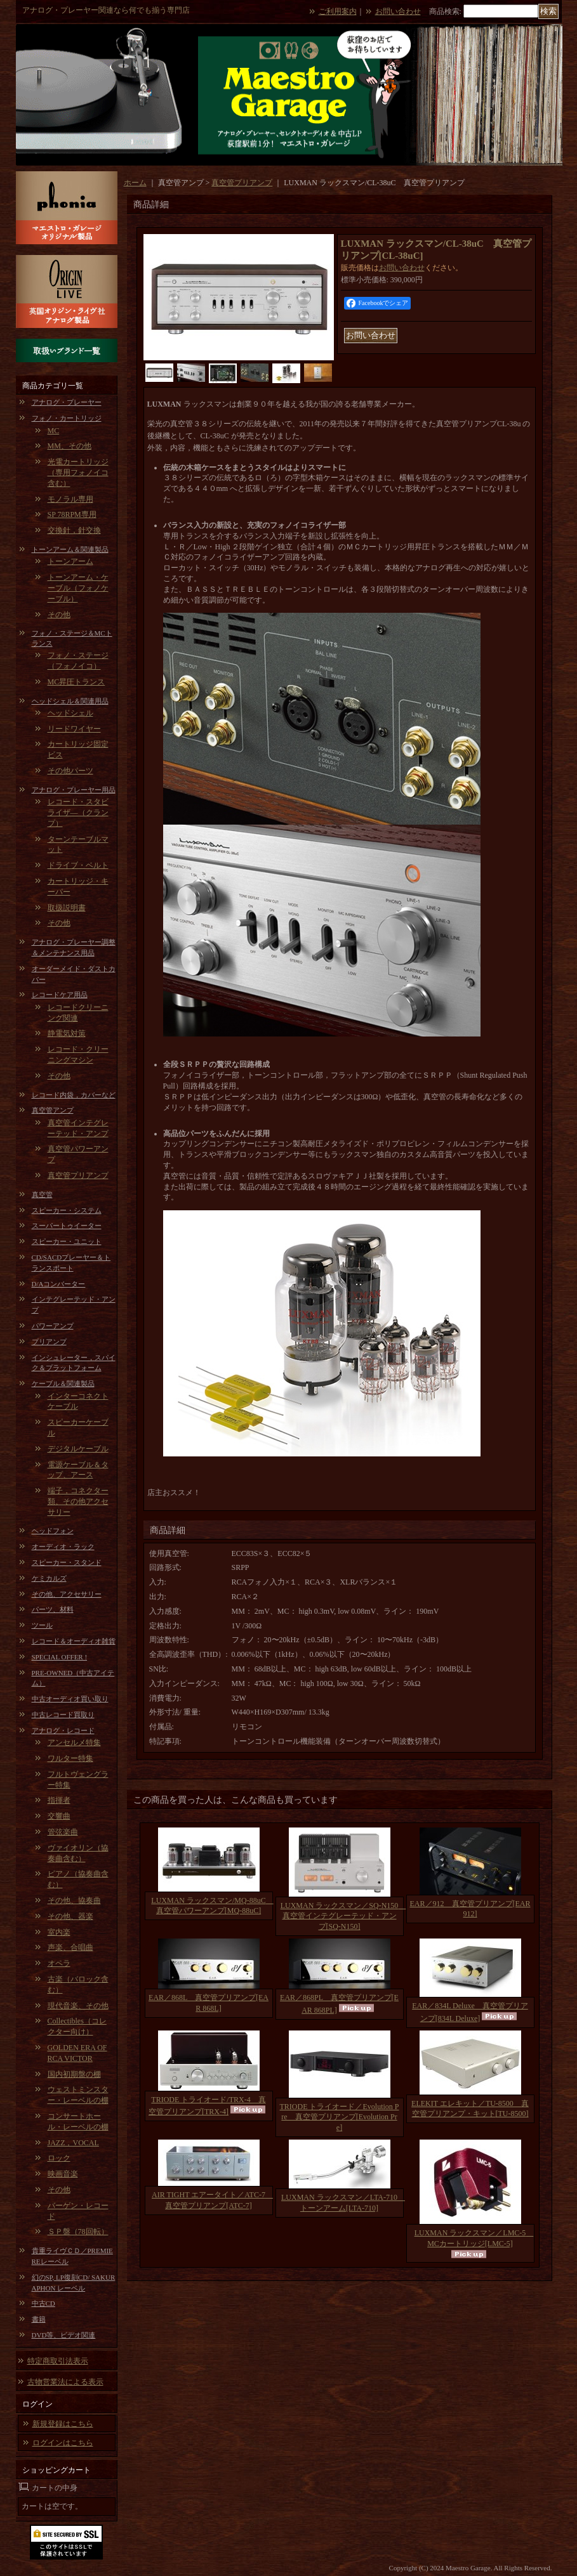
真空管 (42, 1194)
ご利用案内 (338, 11)
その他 (59, 614)
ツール (42, 1625)
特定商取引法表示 (57, 2361)
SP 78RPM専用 (72, 514)
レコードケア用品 (60, 994)
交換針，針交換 (74, 530)
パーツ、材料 (53, 1609)
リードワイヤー (74, 728)
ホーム (135, 182)
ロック (59, 2158)
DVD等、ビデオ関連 (64, 2335)
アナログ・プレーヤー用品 (74, 790)
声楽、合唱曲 (70, 1947)
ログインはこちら (62, 2442)
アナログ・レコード (63, 1730)
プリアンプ (49, 1341)
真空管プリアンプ (78, 1175)
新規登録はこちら (62, 2423)
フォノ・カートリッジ (67, 418)
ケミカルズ (49, 1578)
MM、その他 (69, 445)
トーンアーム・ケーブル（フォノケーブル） (78, 588)
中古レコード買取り (63, 1714)
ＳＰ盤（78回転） (78, 2231)
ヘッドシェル (70, 713)
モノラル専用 (70, 499)
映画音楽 (63, 2173)
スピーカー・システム (67, 1210)
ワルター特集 (70, 1758)
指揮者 (59, 1800)
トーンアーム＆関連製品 (70, 549)
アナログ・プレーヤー (67, 402)
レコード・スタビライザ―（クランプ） (78, 812)
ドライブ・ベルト (78, 865)
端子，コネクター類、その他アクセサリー (78, 1501)
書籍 (39, 2319)
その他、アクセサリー (67, 1594)
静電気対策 (67, 1033)
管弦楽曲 (63, 1831)
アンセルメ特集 (74, 1742)
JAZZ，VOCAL (73, 2142)
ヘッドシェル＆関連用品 (70, 701)
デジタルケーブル (78, 1448)
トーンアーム (70, 561)
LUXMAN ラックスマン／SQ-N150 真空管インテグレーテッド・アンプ (343, 1916)
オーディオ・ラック (63, 1546)
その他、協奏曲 (74, 1900)
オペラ (59, 1963)
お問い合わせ (398, 11)
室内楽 (59, 1932)
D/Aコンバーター (59, 1284)
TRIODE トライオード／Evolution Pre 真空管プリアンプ (339, 2117)
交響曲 (59, 1816)
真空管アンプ (53, 1110)
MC (54, 430)
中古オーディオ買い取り (70, 1699)
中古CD (43, 2303)
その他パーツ (70, 770)
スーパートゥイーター (67, 1225)
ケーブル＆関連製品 (63, 1383)
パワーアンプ (53, 1326)
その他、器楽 (70, 1916)
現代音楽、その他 (78, 2005)
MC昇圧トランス (76, 681)
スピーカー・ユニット (67, 1241)
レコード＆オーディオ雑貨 (74, 1641)
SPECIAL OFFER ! (60, 1657)
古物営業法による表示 (65, 2381)
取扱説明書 (67, 907)
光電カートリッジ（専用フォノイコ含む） (78, 472)
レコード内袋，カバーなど (74, 1095)
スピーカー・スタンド (67, 1562)
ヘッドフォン (53, 1530)
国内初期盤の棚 (74, 2074)
